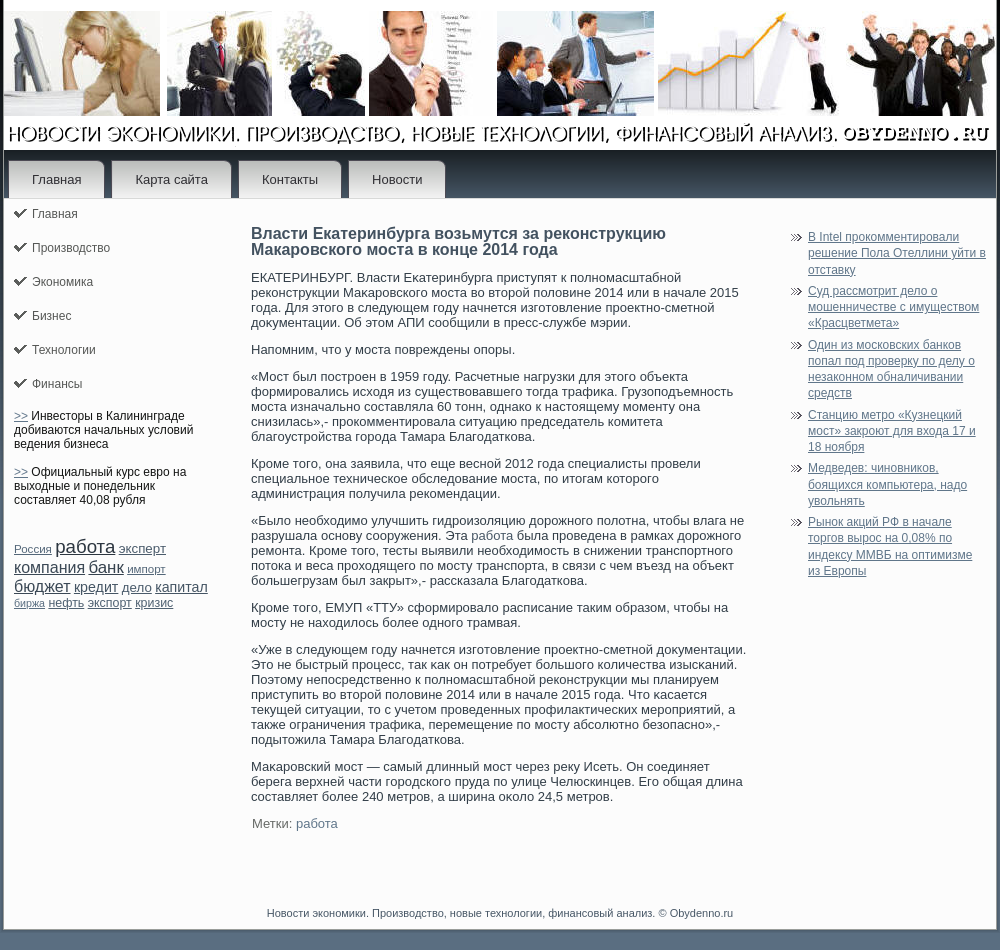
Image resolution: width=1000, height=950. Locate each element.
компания (49, 567)
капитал (181, 587)
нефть (66, 603)
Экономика (62, 282)
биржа (29, 603)
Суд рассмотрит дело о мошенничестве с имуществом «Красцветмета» (893, 307)
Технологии (64, 350)
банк (105, 567)
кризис (154, 603)
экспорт (110, 603)
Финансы (57, 384)
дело (137, 587)
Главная (56, 179)
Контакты (290, 179)
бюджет (42, 586)
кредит (96, 587)
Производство (71, 248)
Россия (33, 549)
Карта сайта (171, 179)
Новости (397, 179)
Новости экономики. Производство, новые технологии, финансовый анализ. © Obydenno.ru (500, 913)
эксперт (142, 548)
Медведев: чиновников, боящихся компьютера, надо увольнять (887, 484)
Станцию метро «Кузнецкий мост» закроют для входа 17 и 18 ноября (892, 431)
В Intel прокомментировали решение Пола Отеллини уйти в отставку (897, 253)
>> (21, 416)
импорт (146, 569)
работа (85, 546)
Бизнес (51, 316)
